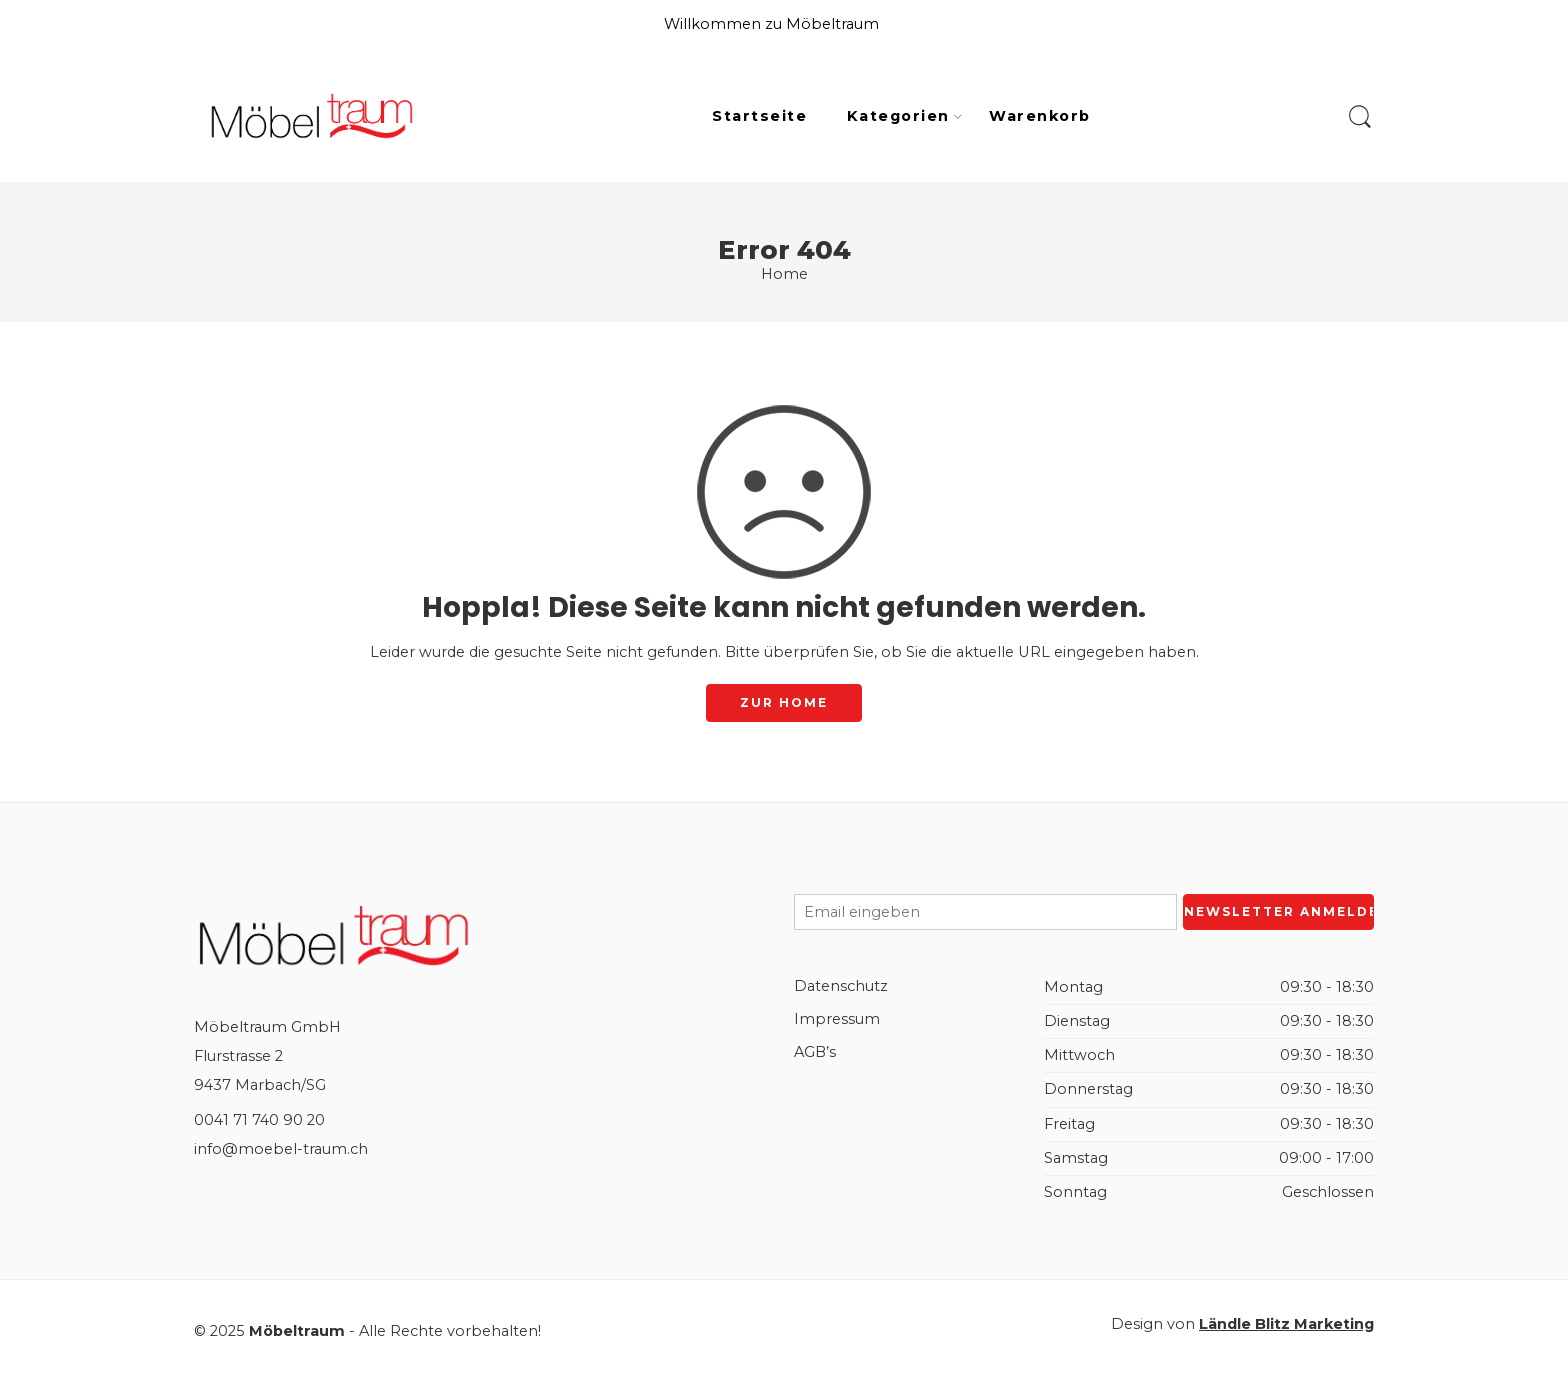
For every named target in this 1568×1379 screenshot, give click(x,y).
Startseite (759, 116)
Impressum (837, 1019)
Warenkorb (1039, 116)
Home (784, 274)
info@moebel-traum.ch (281, 1149)
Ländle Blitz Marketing (1286, 1324)
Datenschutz (841, 986)
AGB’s (815, 1052)
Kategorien (898, 117)
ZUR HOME (784, 702)
